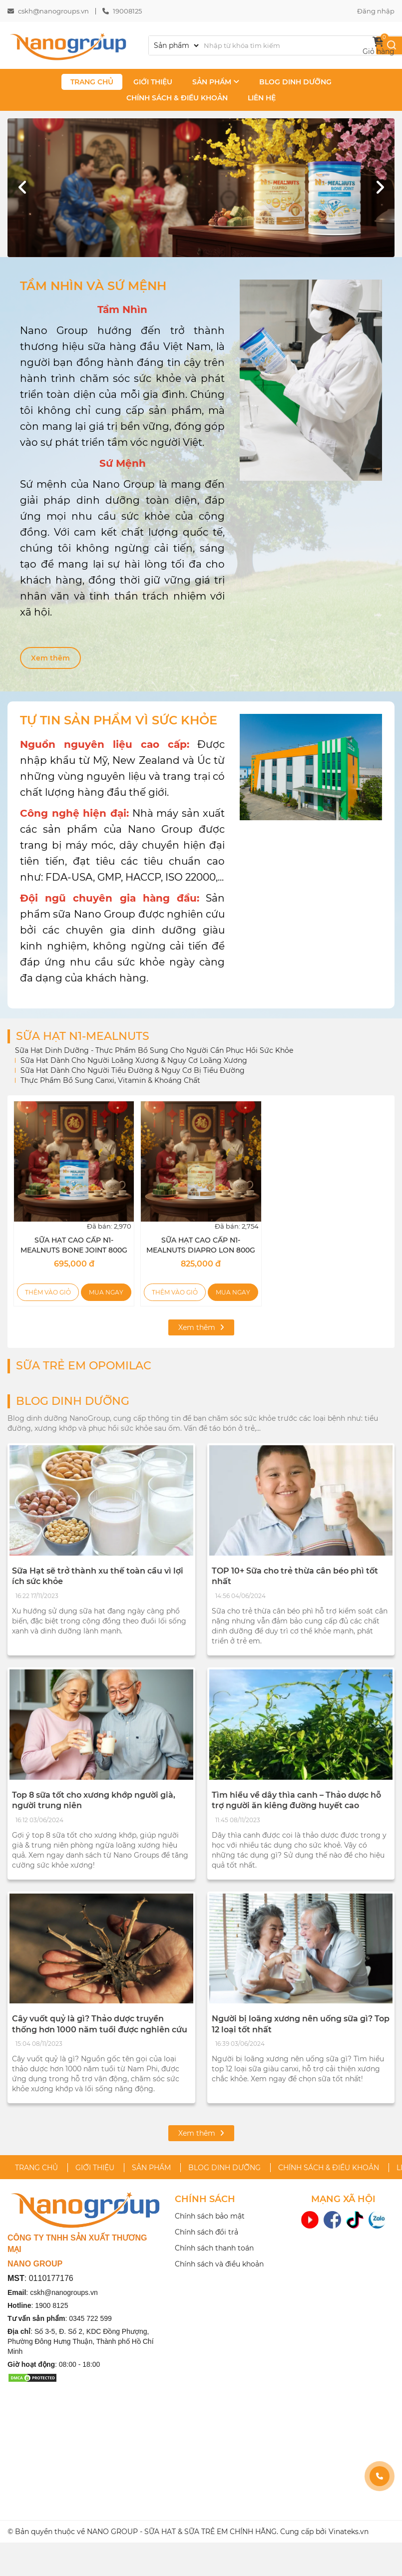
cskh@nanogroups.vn (53, 11)
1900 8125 (51, 2305)
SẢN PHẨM (215, 81)
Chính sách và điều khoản (219, 2263)
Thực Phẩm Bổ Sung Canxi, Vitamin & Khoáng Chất (110, 1080)
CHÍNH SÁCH (205, 2199)
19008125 (127, 11)
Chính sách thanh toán (214, 2248)
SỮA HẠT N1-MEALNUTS (82, 1036)
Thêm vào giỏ (48, 1292)
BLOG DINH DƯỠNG (295, 81)
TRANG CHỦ (91, 81)
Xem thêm (50, 657)
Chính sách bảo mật (210, 2216)
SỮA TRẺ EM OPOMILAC (83, 1365)
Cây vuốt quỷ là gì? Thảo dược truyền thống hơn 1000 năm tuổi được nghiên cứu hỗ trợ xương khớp (99, 2029)
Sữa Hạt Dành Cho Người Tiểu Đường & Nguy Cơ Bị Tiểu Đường (132, 1070)
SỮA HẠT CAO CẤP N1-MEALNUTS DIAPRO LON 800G (200, 1245)
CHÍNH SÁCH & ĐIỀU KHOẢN (177, 97)
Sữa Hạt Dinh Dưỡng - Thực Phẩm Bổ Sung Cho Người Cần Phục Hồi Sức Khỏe (154, 1050)
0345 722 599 (90, 2318)
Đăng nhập (376, 10)
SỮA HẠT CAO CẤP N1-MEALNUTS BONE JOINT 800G (73, 1245)
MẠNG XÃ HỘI (343, 2199)
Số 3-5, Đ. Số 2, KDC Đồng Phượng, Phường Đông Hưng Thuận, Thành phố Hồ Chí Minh (80, 2341)
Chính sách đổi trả (206, 2232)
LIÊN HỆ (262, 97)
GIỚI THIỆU (152, 81)
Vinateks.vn (349, 2531)
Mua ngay (106, 1292)
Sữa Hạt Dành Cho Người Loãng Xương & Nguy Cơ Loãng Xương (133, 1060)
